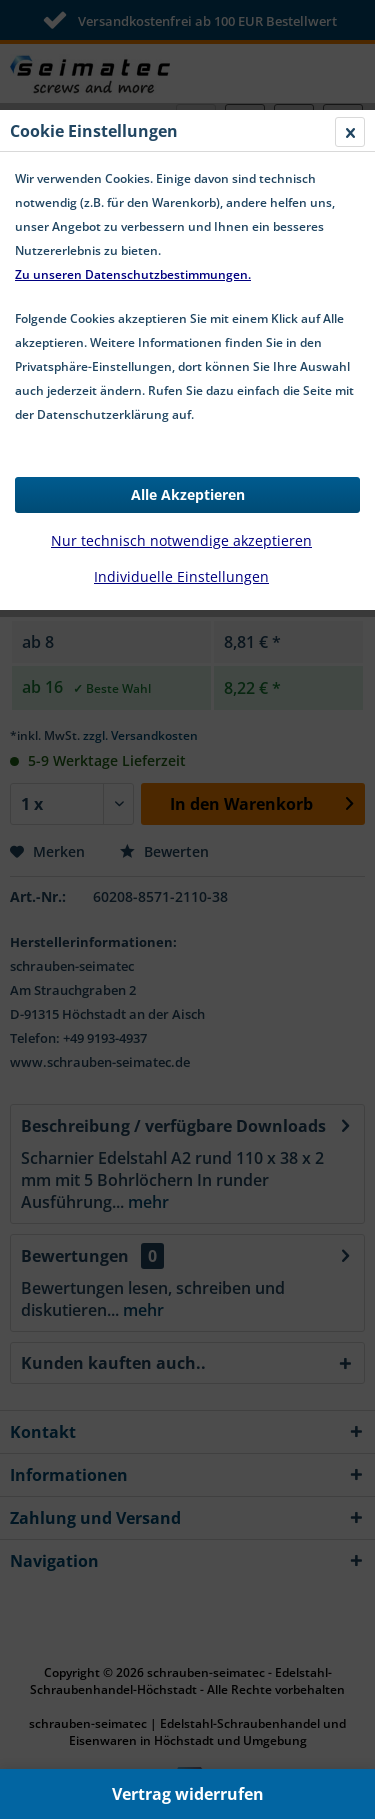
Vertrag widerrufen (188, 1794)
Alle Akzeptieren (188, 494)
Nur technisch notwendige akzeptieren (181, 540)
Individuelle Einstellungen (181, 576)
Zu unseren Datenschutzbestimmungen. (133, 274)
